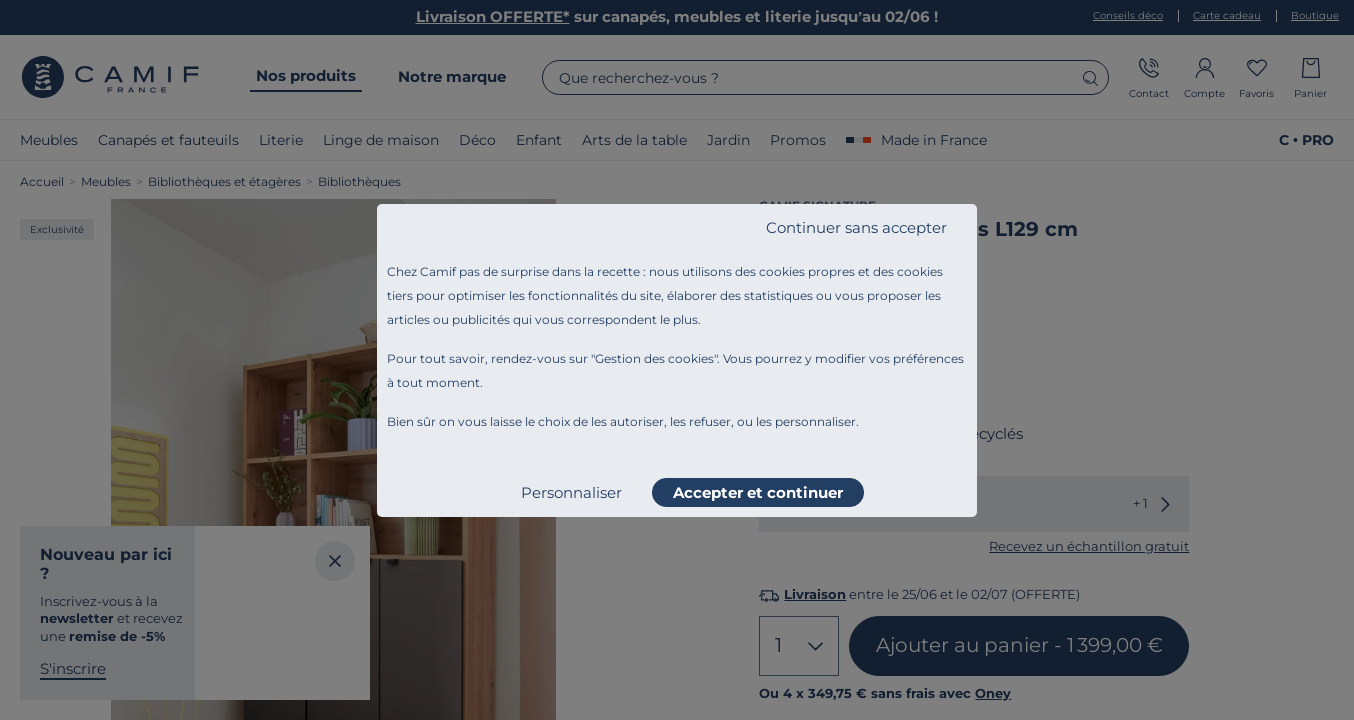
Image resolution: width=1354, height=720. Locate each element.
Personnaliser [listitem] (571, 492)
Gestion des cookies (654, 358)
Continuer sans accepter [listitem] (856, 227)
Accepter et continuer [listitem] (758, 492)
